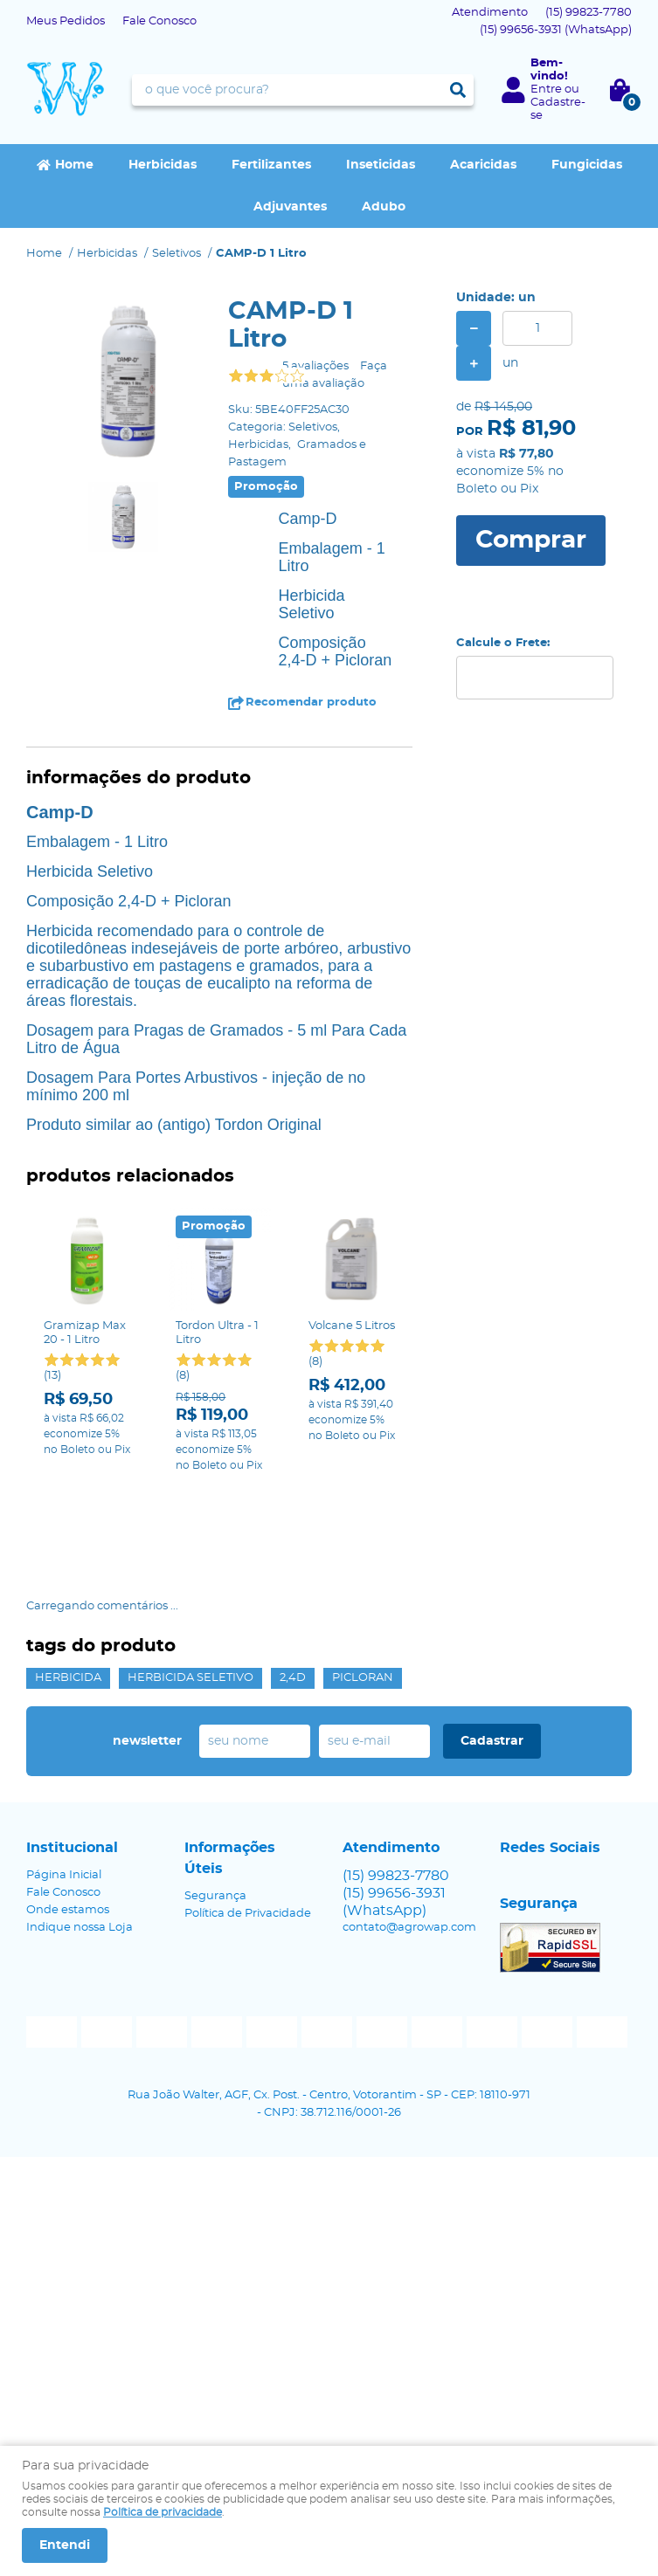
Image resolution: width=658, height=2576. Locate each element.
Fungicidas (586, 165)
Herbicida (68, 1637)
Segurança (215, 1855)
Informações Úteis (229, 1817)
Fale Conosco (159, 21)
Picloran (362, 1637)
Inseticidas (380, 165)
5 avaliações (315, 366)
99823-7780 (588, 12)
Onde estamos (67, 1869)
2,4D (293, 1637)
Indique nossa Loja (79, 1886)
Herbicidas (162, 165)
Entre (546, 89)
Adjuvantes (290, 207)
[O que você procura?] (458, 90)
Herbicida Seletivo (190, 1637)
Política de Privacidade (247, 1872)
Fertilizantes (271, 165)
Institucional (72, 1807)
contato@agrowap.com (409, 1886)
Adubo (383, 207)
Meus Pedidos (65, 21)
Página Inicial (63, 1834)
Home (74, 165)
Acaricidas (483, 165)
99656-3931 (556, 30)
